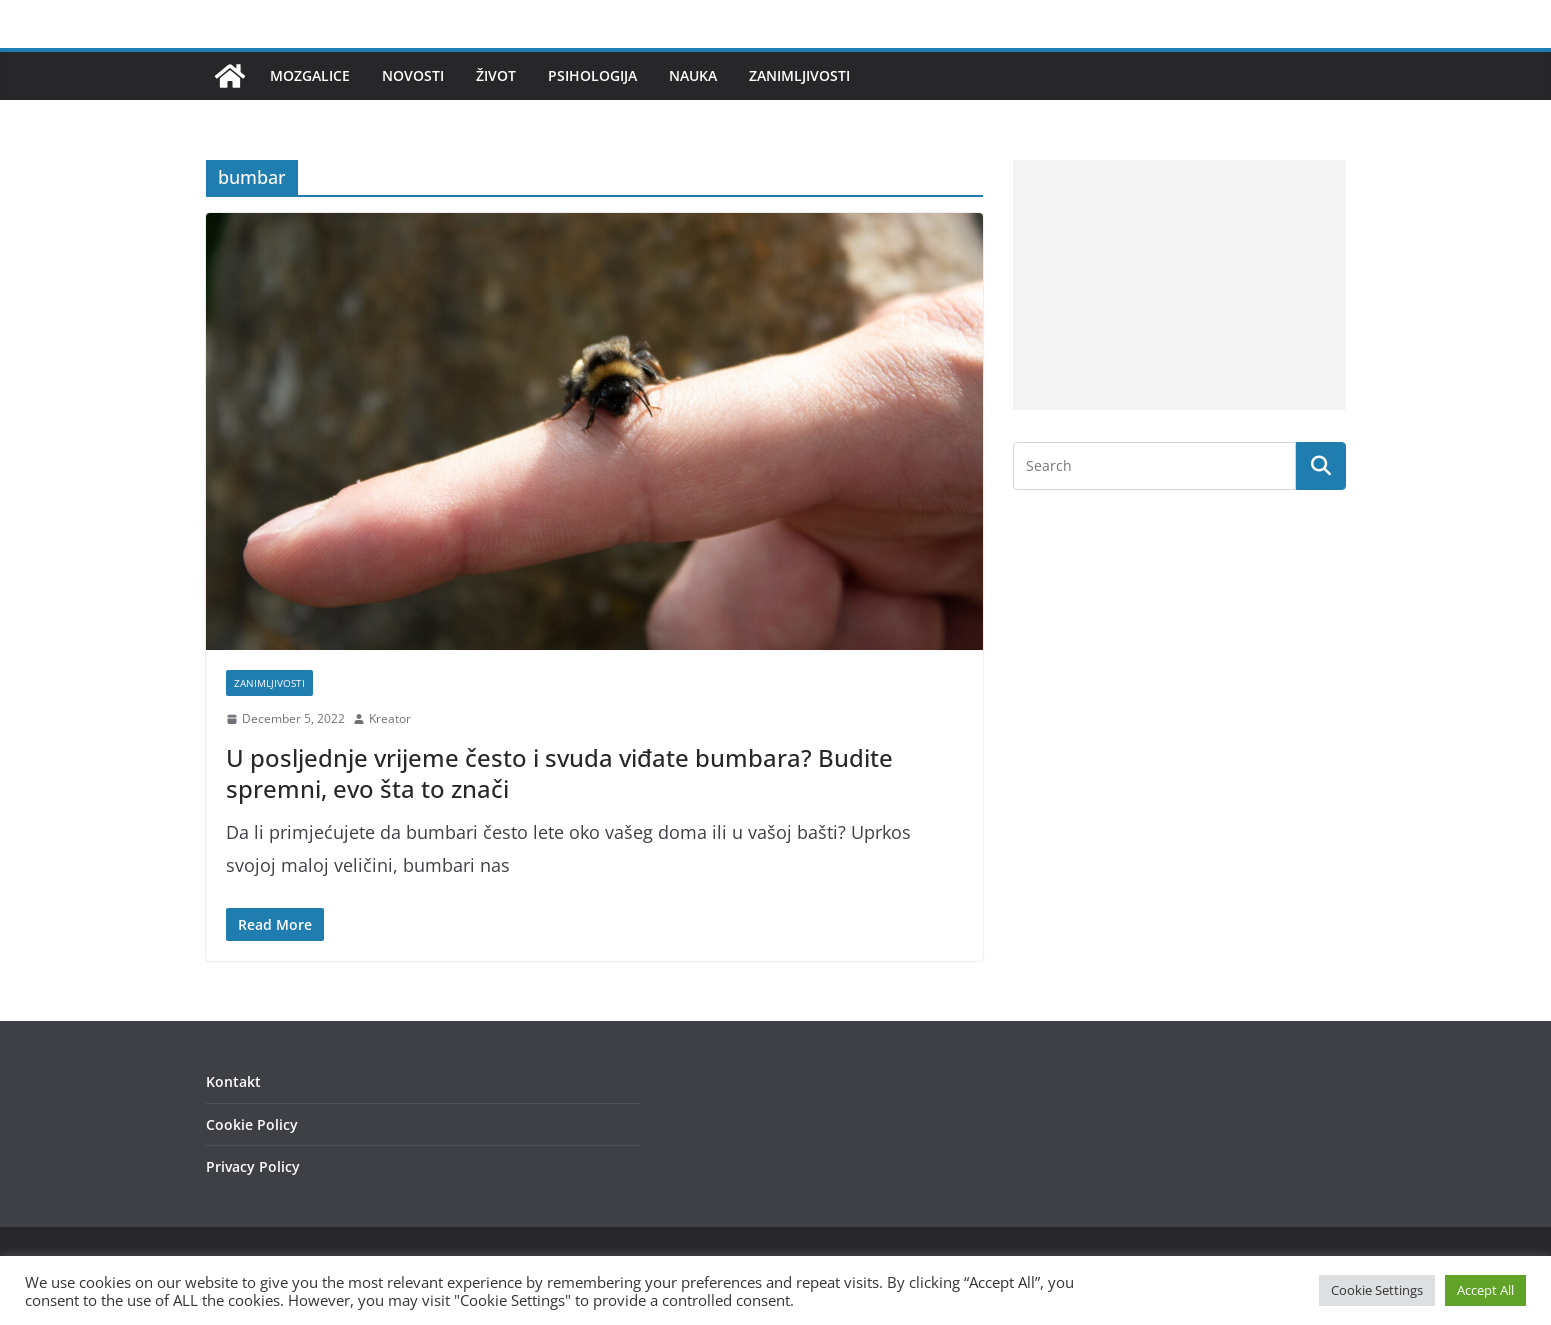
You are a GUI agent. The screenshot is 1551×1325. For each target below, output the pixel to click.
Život (496, 75)
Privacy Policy (253, 1166)
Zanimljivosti (799, 75)
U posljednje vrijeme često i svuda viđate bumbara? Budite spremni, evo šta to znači (559, 773)
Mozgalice (310, 75)
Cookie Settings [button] (1377, 1290)
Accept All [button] (1485, 1290)
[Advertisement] (1179, 285)
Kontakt (233, 1081)
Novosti (413, 75)
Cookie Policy (252, 1124)
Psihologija (592, 75)
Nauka (693, 75)
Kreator (390, 718)
